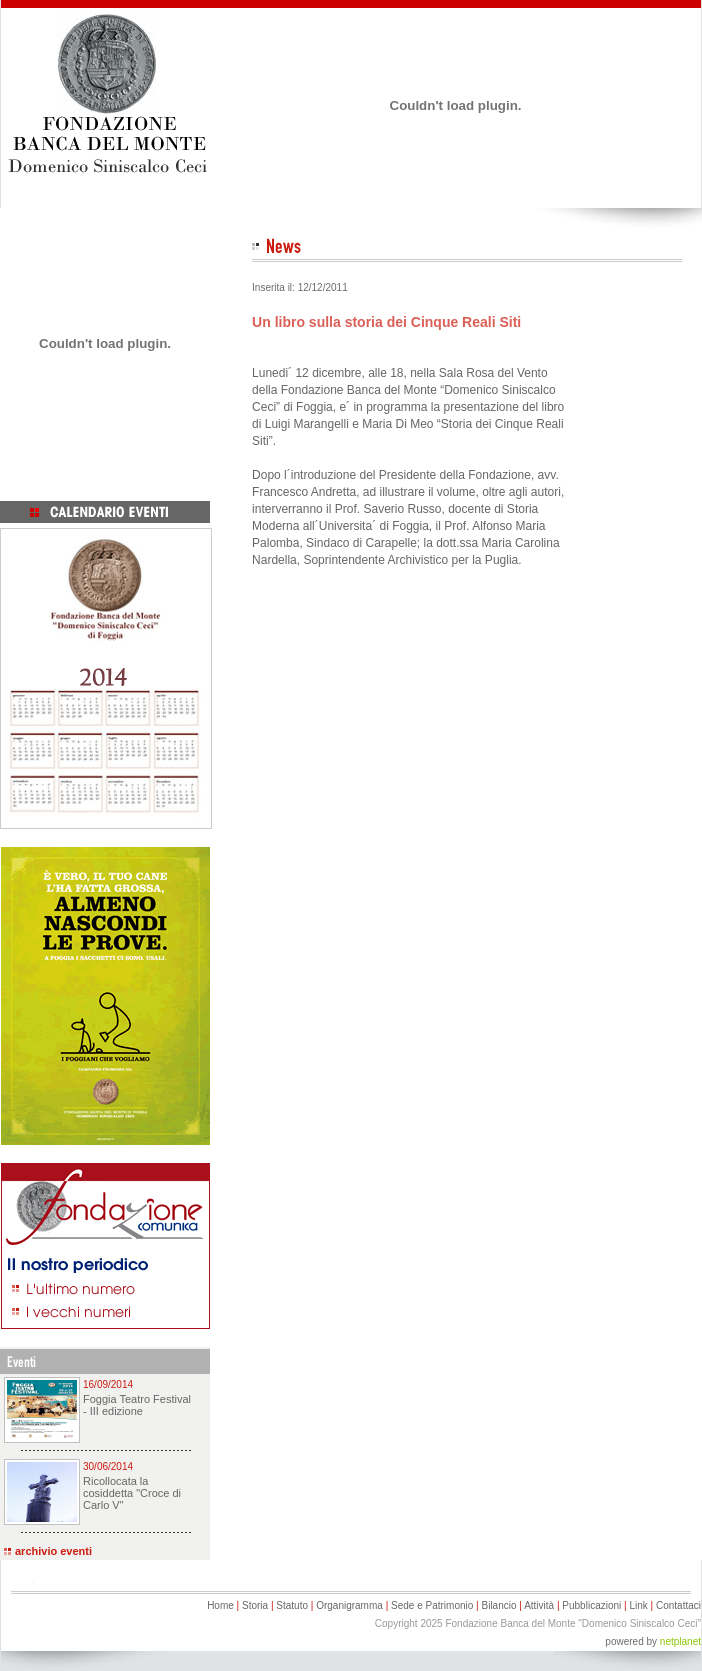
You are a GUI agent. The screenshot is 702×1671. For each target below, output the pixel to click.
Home (220, 1605)
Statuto (292, 1605)
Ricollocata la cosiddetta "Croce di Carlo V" (132, 1493)
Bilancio (498, 1605)
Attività (539, 1605)
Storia (255, 1605)
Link (638, 1605)
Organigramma (349, 1605)
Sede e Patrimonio (432, 1605)
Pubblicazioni (591, 1605)
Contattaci (678, 1605)
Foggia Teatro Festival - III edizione (137, 1405)
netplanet (680, 1641)
